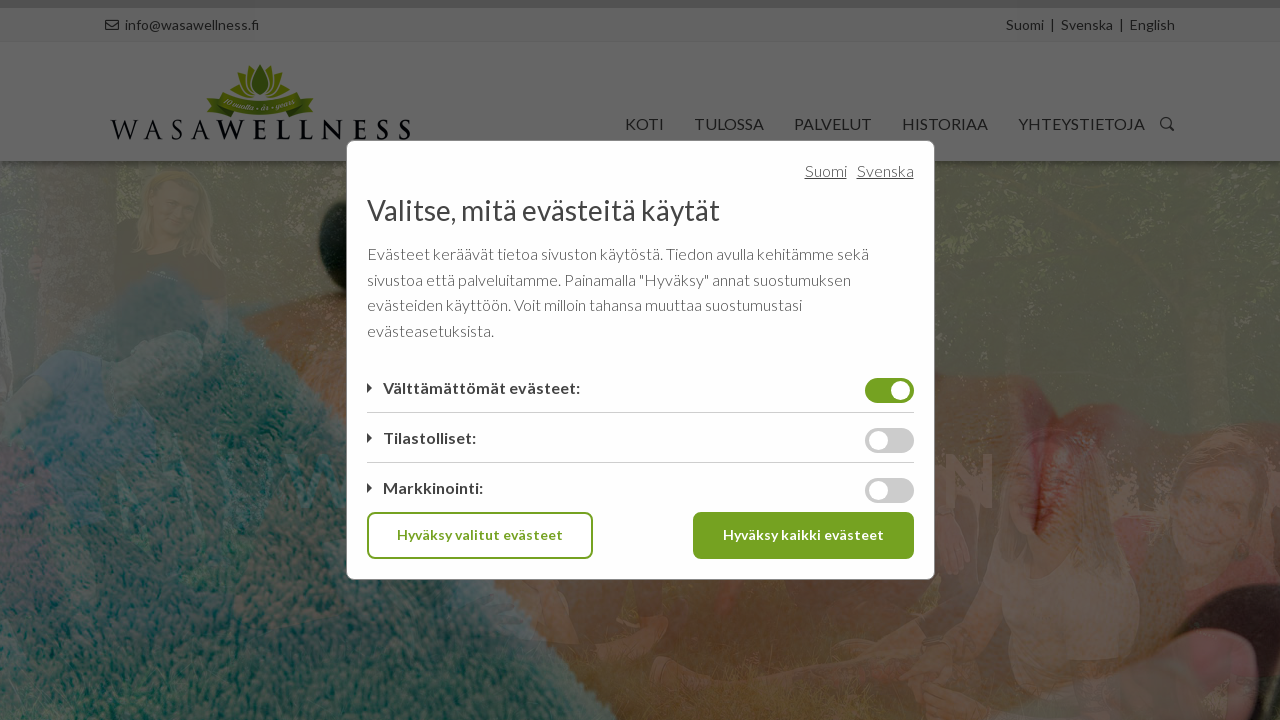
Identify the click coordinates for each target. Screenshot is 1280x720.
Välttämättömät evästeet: (481, 387)
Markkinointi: (433, 487)
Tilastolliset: (429, 437)
